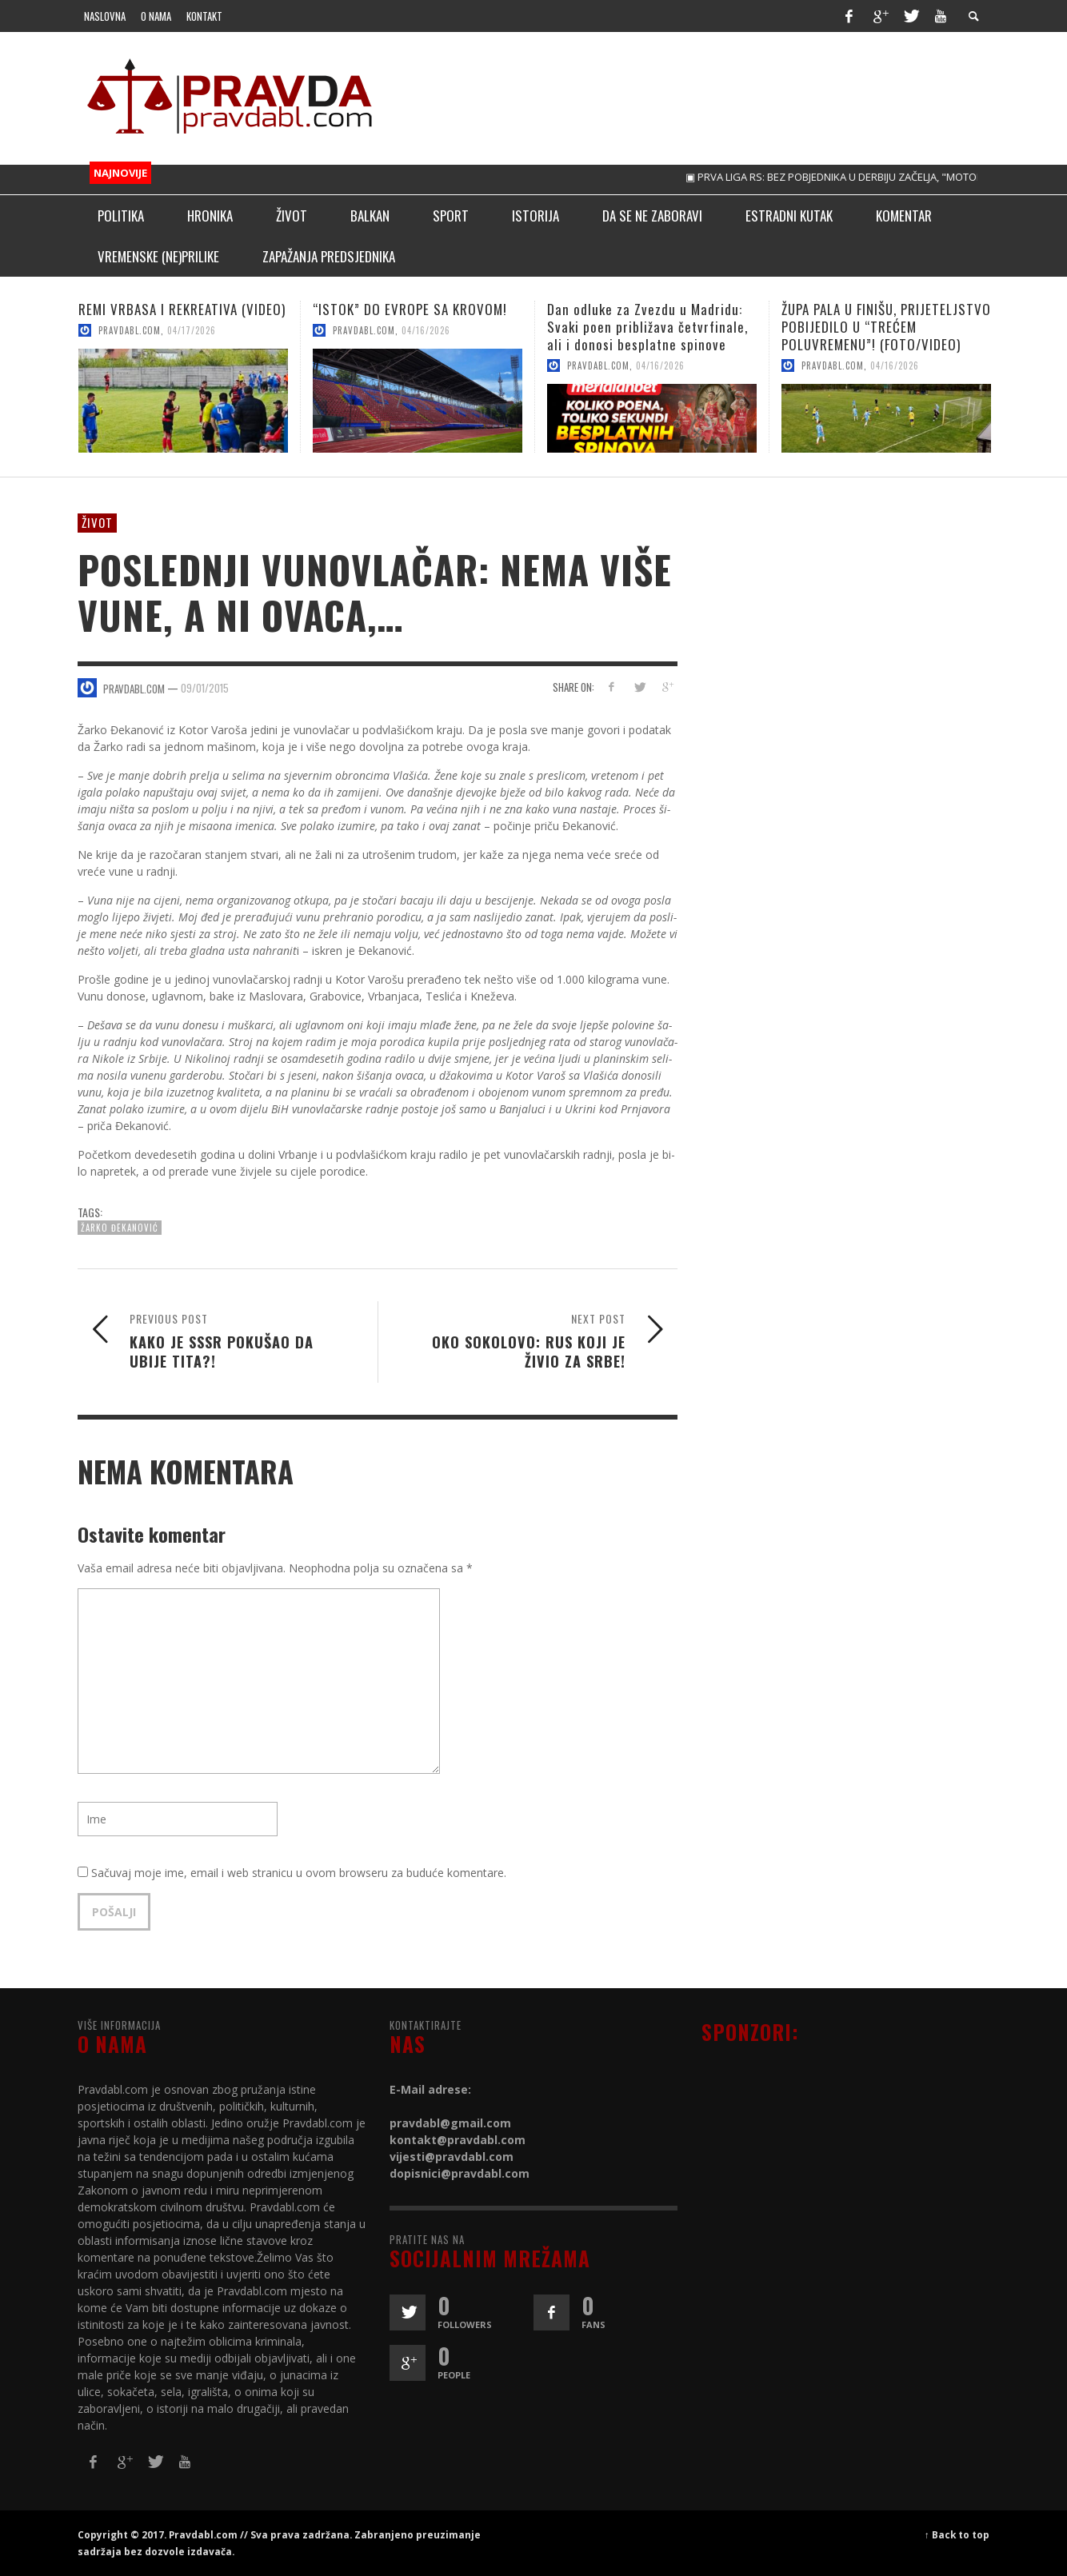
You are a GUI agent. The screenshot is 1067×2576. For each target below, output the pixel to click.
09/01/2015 (205, 687)
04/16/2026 (426, 330)
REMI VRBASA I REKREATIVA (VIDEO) (182, 309)
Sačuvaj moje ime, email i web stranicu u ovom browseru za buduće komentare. (298, 1872)
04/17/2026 (191, 330)
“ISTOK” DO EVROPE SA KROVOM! (410, 309)
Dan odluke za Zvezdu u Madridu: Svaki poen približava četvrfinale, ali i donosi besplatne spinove (647, 326)
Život (97, 522)
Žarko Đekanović (119, 1227)
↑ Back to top (957, 2534)
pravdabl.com (129, 330)
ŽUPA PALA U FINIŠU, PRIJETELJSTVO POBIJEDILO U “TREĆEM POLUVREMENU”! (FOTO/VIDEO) (886, 326)
